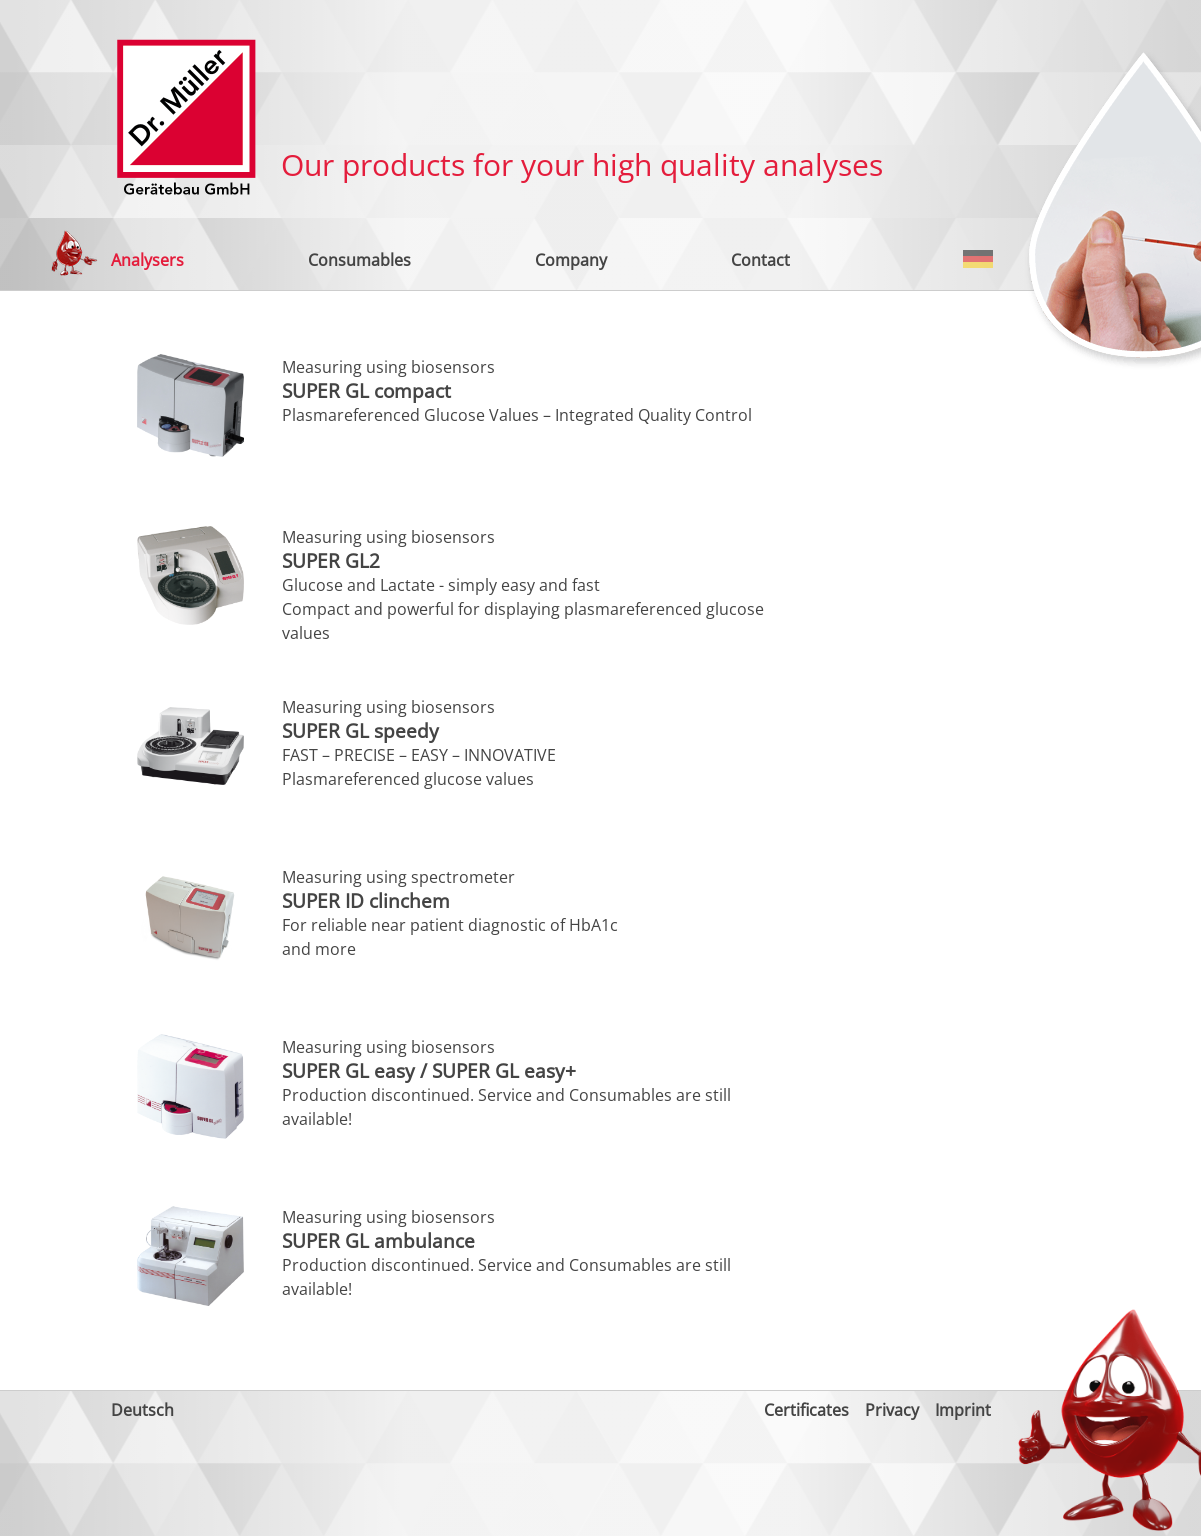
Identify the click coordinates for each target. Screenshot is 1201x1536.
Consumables (359, 260)
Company (571, 260)
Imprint (963, 1410)
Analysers (147, 260)
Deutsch (978, 259)
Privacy (892, 1410)
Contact (760, 260)
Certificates (806, 1410)
